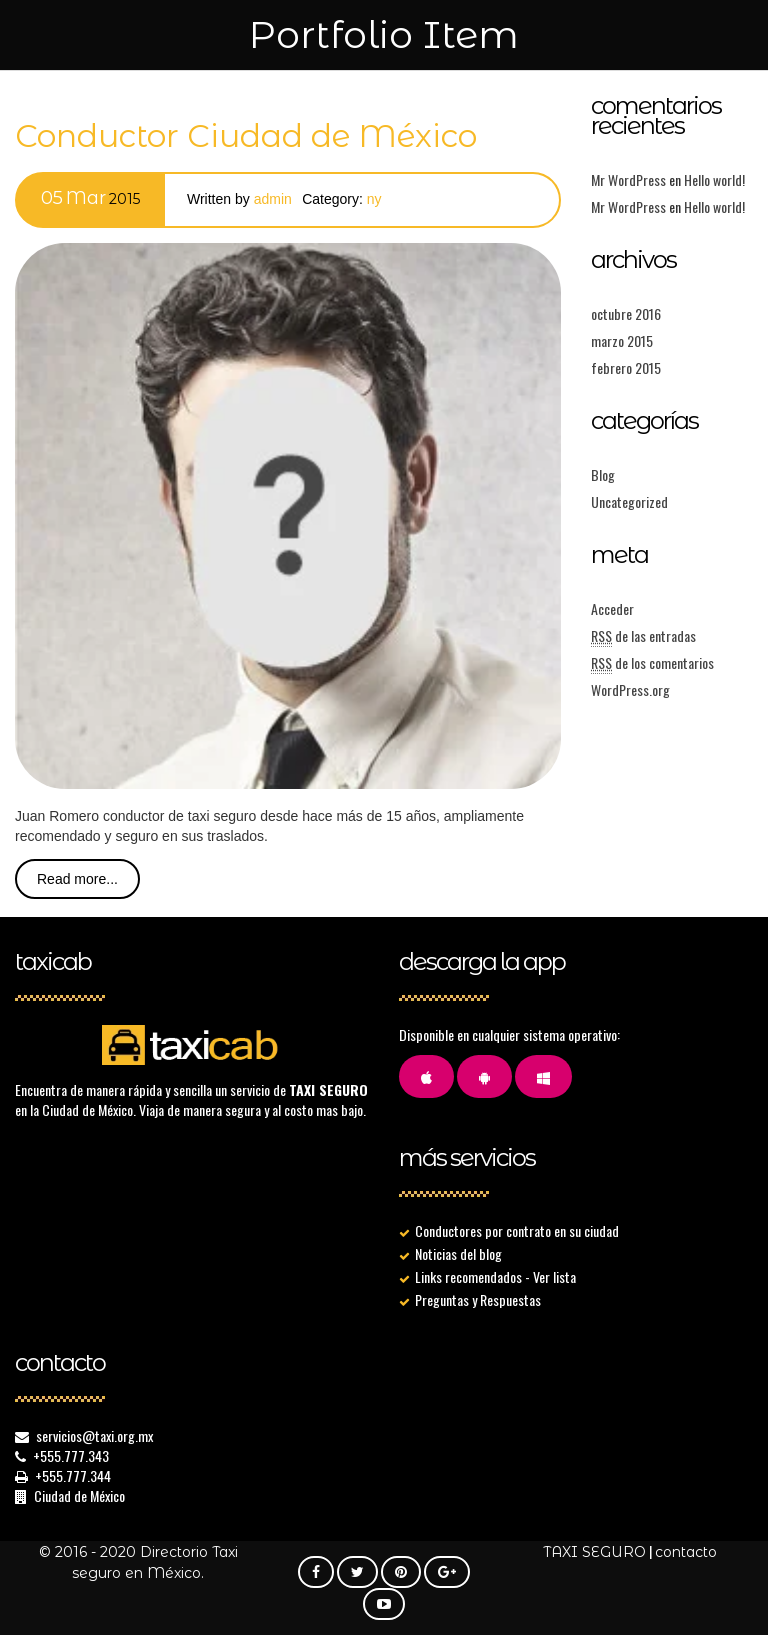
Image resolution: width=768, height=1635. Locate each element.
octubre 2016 (626, 313)
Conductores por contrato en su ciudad (517, 1230)
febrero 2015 (626, 367)
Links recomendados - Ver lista (495, 1276)
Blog (603, 474)
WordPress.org (630, 689)
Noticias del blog (458, 1253)
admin (273, 199)
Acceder (612, 608)
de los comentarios (652, 663)
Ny (374, 199)
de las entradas (643, 636)
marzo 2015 (622, 340)
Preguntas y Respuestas (478, 1299)
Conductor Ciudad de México (246, 136)
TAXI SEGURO (594, 1552)
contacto (686, 1552)
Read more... (77, 879)
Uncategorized (629, 501)
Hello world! (714, 179)
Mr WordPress (628, 179)
